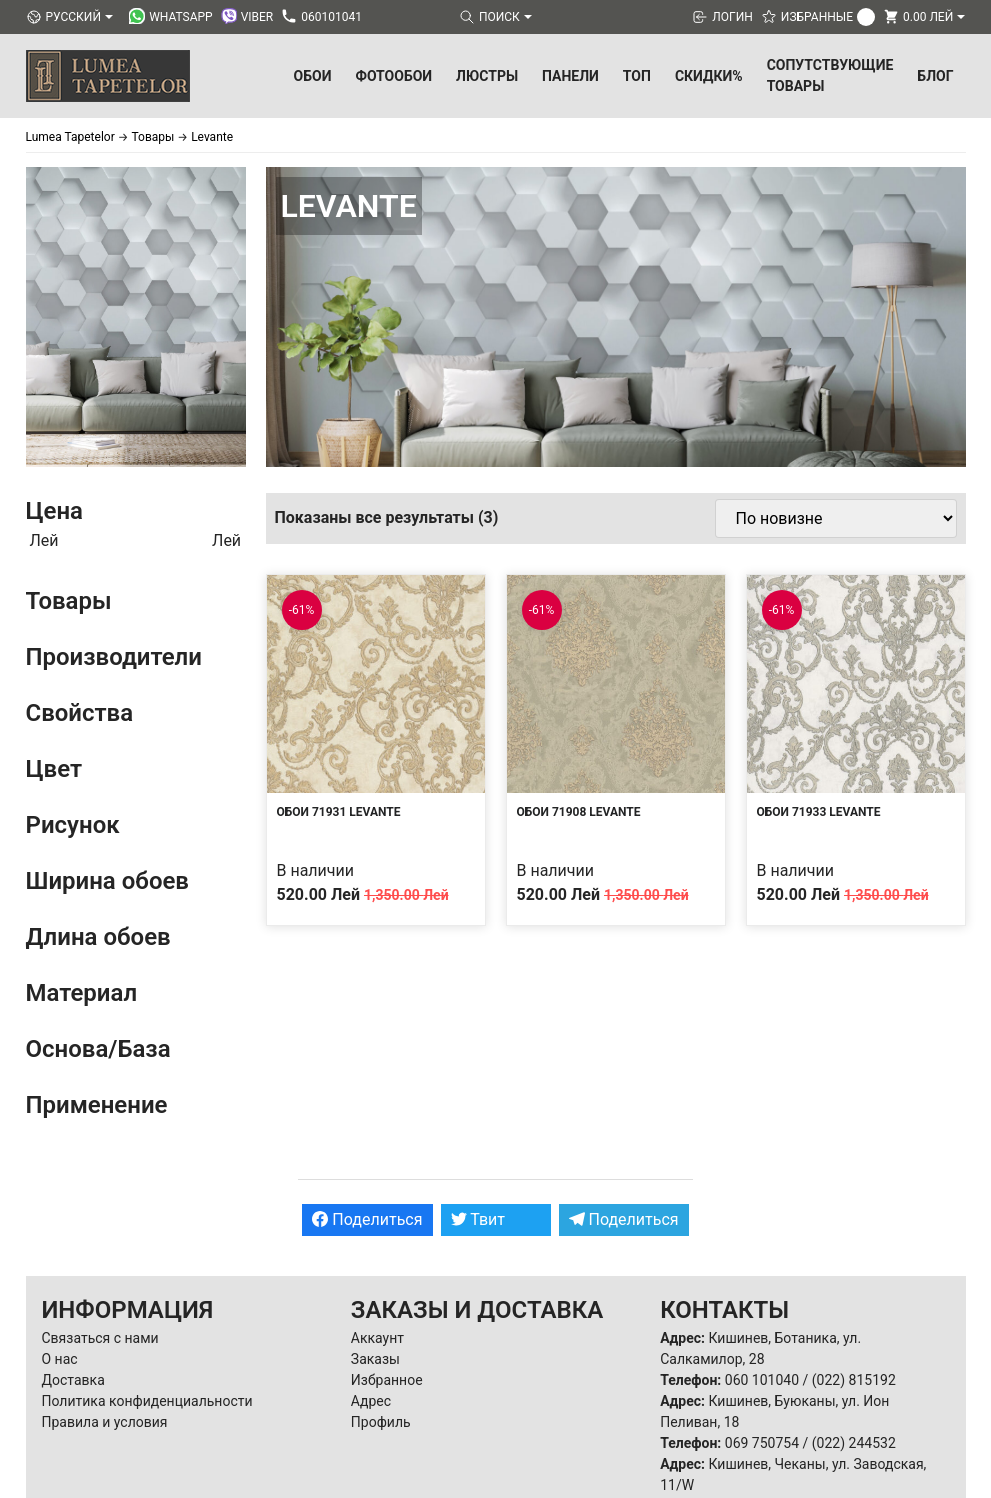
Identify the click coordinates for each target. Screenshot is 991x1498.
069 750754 (762, 1443)
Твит (478, 1219)
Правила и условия (105, 1422)
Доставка (73, 1380)
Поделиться (367, 1219)
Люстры (487, 76)
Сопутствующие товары (830, 75)
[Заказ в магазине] (836, 518)
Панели (570, 76)
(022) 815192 (854, 1380)
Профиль (381, 1422)
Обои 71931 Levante (339, 812)
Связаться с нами (100, 1338)
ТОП (637, 76)
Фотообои (393, 76)
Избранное (387, 1380)
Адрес (371, 1401)
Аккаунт (377, 1338)
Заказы (375, 1359)
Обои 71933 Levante (819, 812)
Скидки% (709, 76)
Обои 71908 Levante (579, 812)
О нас (60, 1359)
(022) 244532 (854, 1443)
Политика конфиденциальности (147, 1401)
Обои (313, 76)
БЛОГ (935, 76)
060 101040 (762, 1380)
